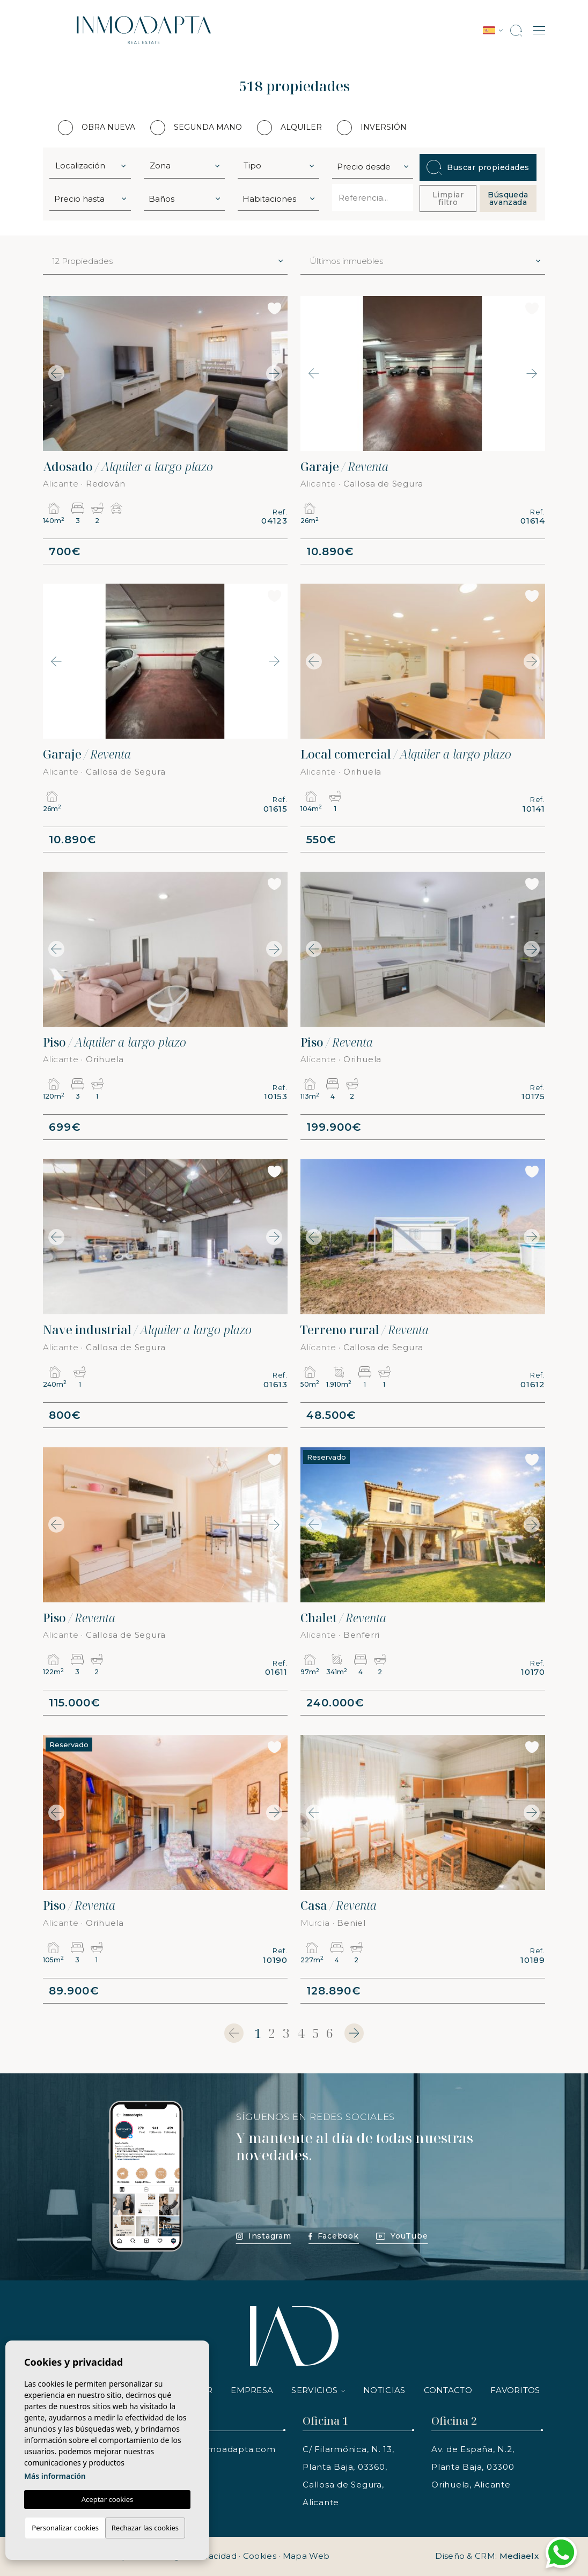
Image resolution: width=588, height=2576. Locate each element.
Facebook (333, 2236)
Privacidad (215, 2556)
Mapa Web (306, 2556)
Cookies (259, 2556)
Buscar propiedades (478, 167)
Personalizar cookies (65, 2528)
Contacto (448, 2390)
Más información (55, 2476)
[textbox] (92, 166)
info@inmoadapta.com (224, 2449)
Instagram (263, 2236)
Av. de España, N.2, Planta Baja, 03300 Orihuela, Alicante (472, 2467)
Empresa (252, 2390)
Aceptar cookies (107, 2499)
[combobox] (90, 165)
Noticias (384, 2390)
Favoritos (515, 2390)
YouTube (402, 2236)
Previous (53, 373)
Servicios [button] (314, 2390)
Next (277, 373)
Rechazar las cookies (145, 2528)
